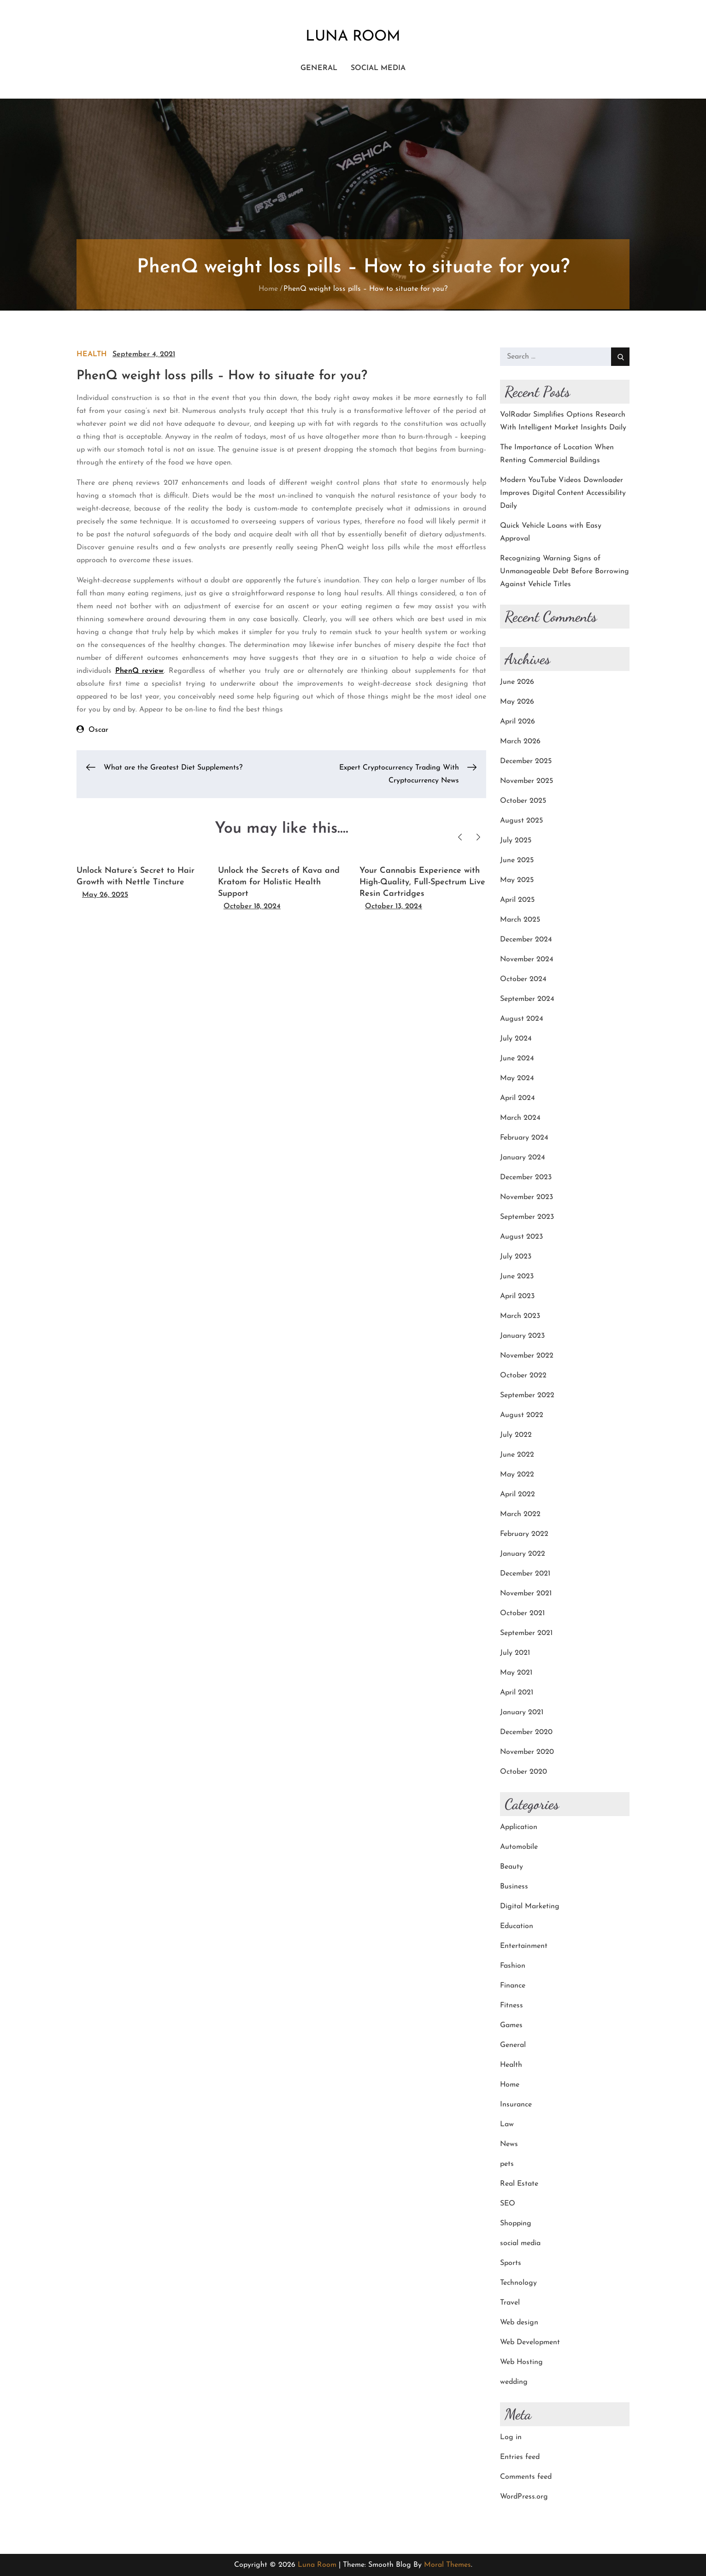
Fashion (512, 1966)
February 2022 (524, 1534)
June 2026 (517, 682)
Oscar (98, 730)
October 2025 (523, 801)
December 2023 (526, 1177)
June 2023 (517, 1276)
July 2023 (515, 1256)
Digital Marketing (529, 1906)
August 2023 (521, 1237)
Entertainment (523, 1946)
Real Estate (519, 2184)
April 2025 (517, 900)
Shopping (515, 2223)
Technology (518, 2283)
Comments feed (526, 2477)
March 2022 (520, 1514)
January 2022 (522, 1554)
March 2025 (520, 919)
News (509, 2144)
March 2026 (520, 741)
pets (507, 2164)
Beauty (511, 1866)
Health (91, 354)
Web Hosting (521, 2362)
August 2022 (521, 1415)
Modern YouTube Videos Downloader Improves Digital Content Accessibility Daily (563, 493)
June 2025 (517, 860)
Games (511, 2025)
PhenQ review (139, 671)
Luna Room (353, 36)
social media (378, 68)
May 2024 (517, 1078)
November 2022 (526, 1355)
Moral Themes (447, 2565)
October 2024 (523, 979)
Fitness (511, 2005)
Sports (510, 2263)
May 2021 (516, 1672)
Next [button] (478, 837)
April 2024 (517, 1098)
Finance (512, 1985)
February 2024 (524, 1137)
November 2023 (526, 1197)
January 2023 (522, 1336)
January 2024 (522, 1157)
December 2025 (526, 761)
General (318, 68)
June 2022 (517, 1455)
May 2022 (517, 1474)
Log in (511, 2437)
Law (507, 2124)
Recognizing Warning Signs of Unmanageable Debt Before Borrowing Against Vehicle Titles (564, 571)
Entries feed (520, 2457)
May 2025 (517, 880)
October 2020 (523, 1772)
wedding (514, 2382)
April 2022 (517, 1494)
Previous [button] (460, 837)
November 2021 (526, 1593)
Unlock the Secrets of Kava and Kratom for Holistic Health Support (279, 882)
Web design (519, 2322)
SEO (507, 2203)
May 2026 (517, 702)
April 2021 (516, 1692)
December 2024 (526, 939)
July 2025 (515, 840)
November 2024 (526, 959)
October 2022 (523, 1375)
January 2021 (521, 1712)
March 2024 (520, 1118)
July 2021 (515, 1653)
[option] (140, 878)
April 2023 (517, 1296)
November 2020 (527, 1752)
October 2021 (522, 1613)
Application (518, 1827)
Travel (510, 2302)
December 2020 (526, 1732)
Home (509, 2084)
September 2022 (527, 1395)
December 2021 (525, 1573)
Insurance (516, 2104)
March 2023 (520, 1316)
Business (514, 1886)
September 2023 (527, 1217)
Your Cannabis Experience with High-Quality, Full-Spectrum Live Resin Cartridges (422, 882)
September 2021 (526, 1633)
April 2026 (517, 721)
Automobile (519, 1847)
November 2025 (526, 781)
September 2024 (527, 999)
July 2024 (516, 1038)
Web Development (530, 2342)
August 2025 (521, 820)
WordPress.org (524, 2496)
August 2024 (521, 1019)
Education (516, 1926)
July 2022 (516, 1435)
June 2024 (517, 1058)
